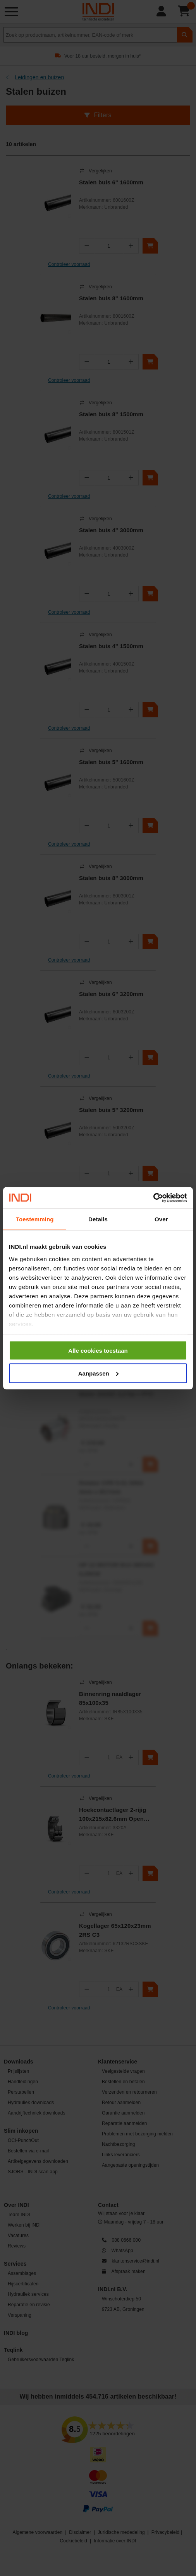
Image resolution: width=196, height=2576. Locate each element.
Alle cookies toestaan (97, 1350)
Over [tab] (161, 1219)
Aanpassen (98, 1373)
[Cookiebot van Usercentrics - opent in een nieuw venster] (153, 1198)
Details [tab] (98, 1219)
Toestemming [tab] (35, 1219)
